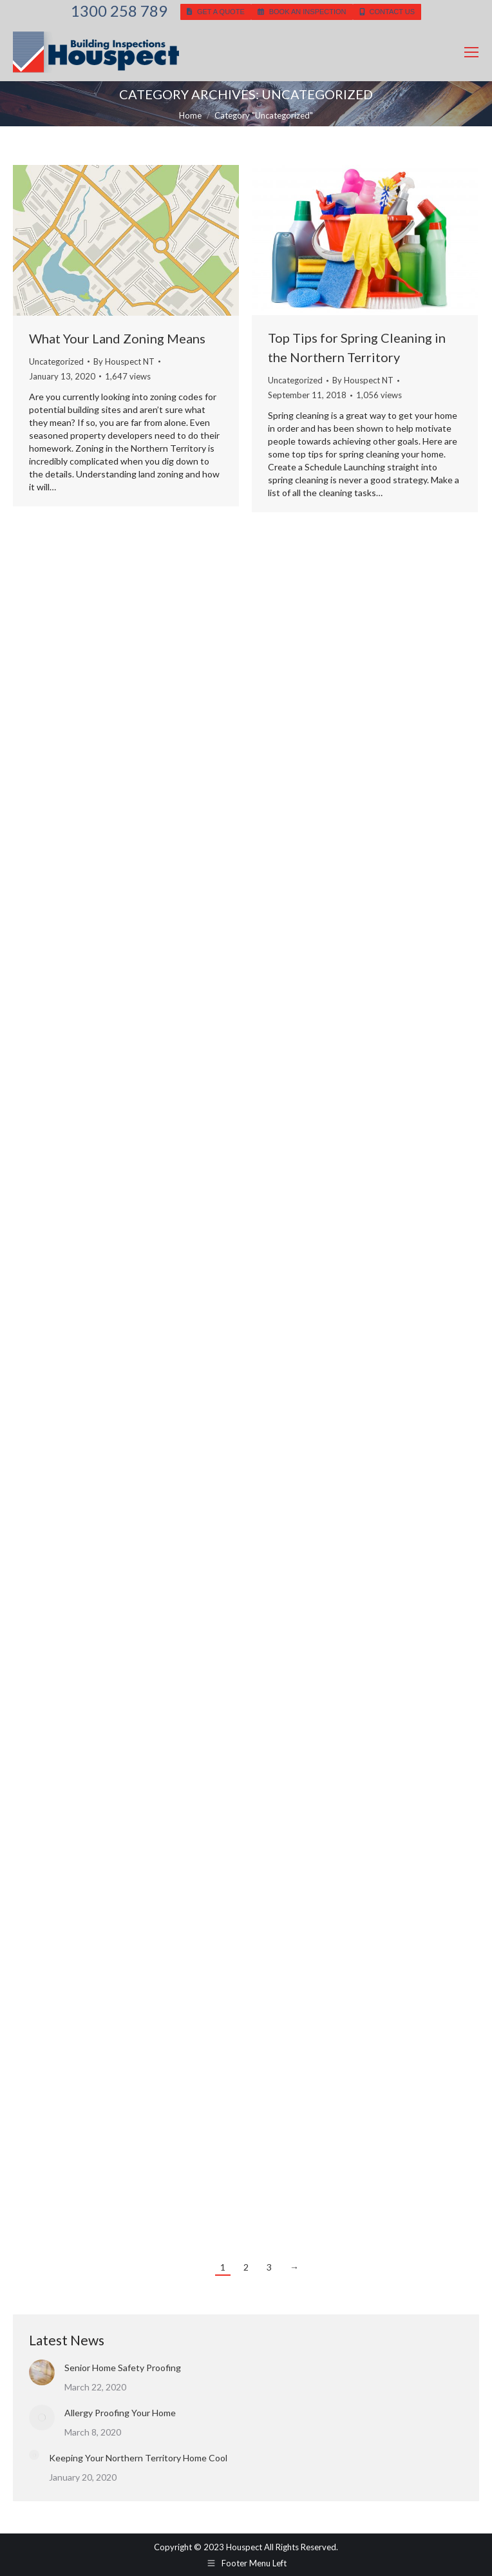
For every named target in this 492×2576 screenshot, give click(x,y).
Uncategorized (56, 361)
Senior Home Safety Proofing (122, 2367)
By (124, 361)
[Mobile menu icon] (471, 52)
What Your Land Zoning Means (117, 338)
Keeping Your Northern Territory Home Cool (138, 2457)
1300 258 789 (119, 11)
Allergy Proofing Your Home (120, 2412)
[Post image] (42, 2372)
